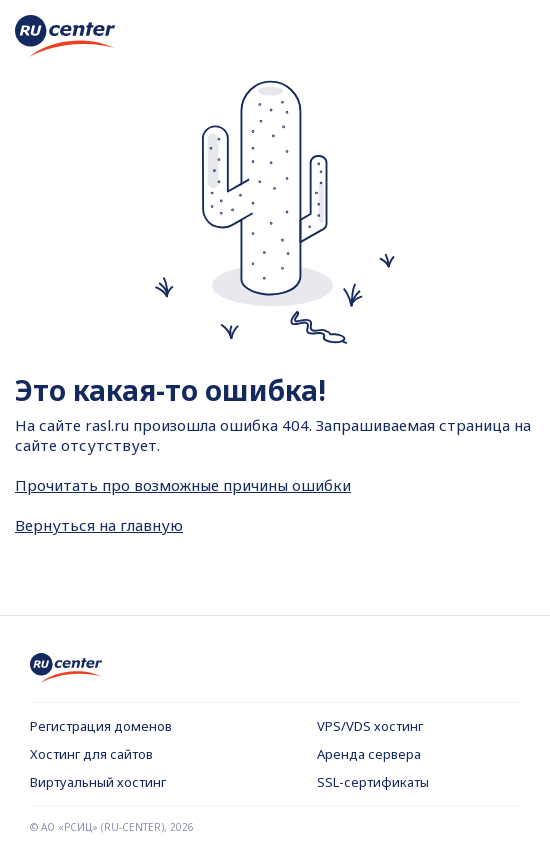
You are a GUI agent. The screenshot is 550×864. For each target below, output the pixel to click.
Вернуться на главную (99, 525)
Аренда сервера (369, 754)
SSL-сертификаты (373, 782)
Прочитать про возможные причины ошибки (183, 485)
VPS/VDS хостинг (370, 726)
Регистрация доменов (101, 726)
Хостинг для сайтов (91, 754)
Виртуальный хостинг (98, 782)
